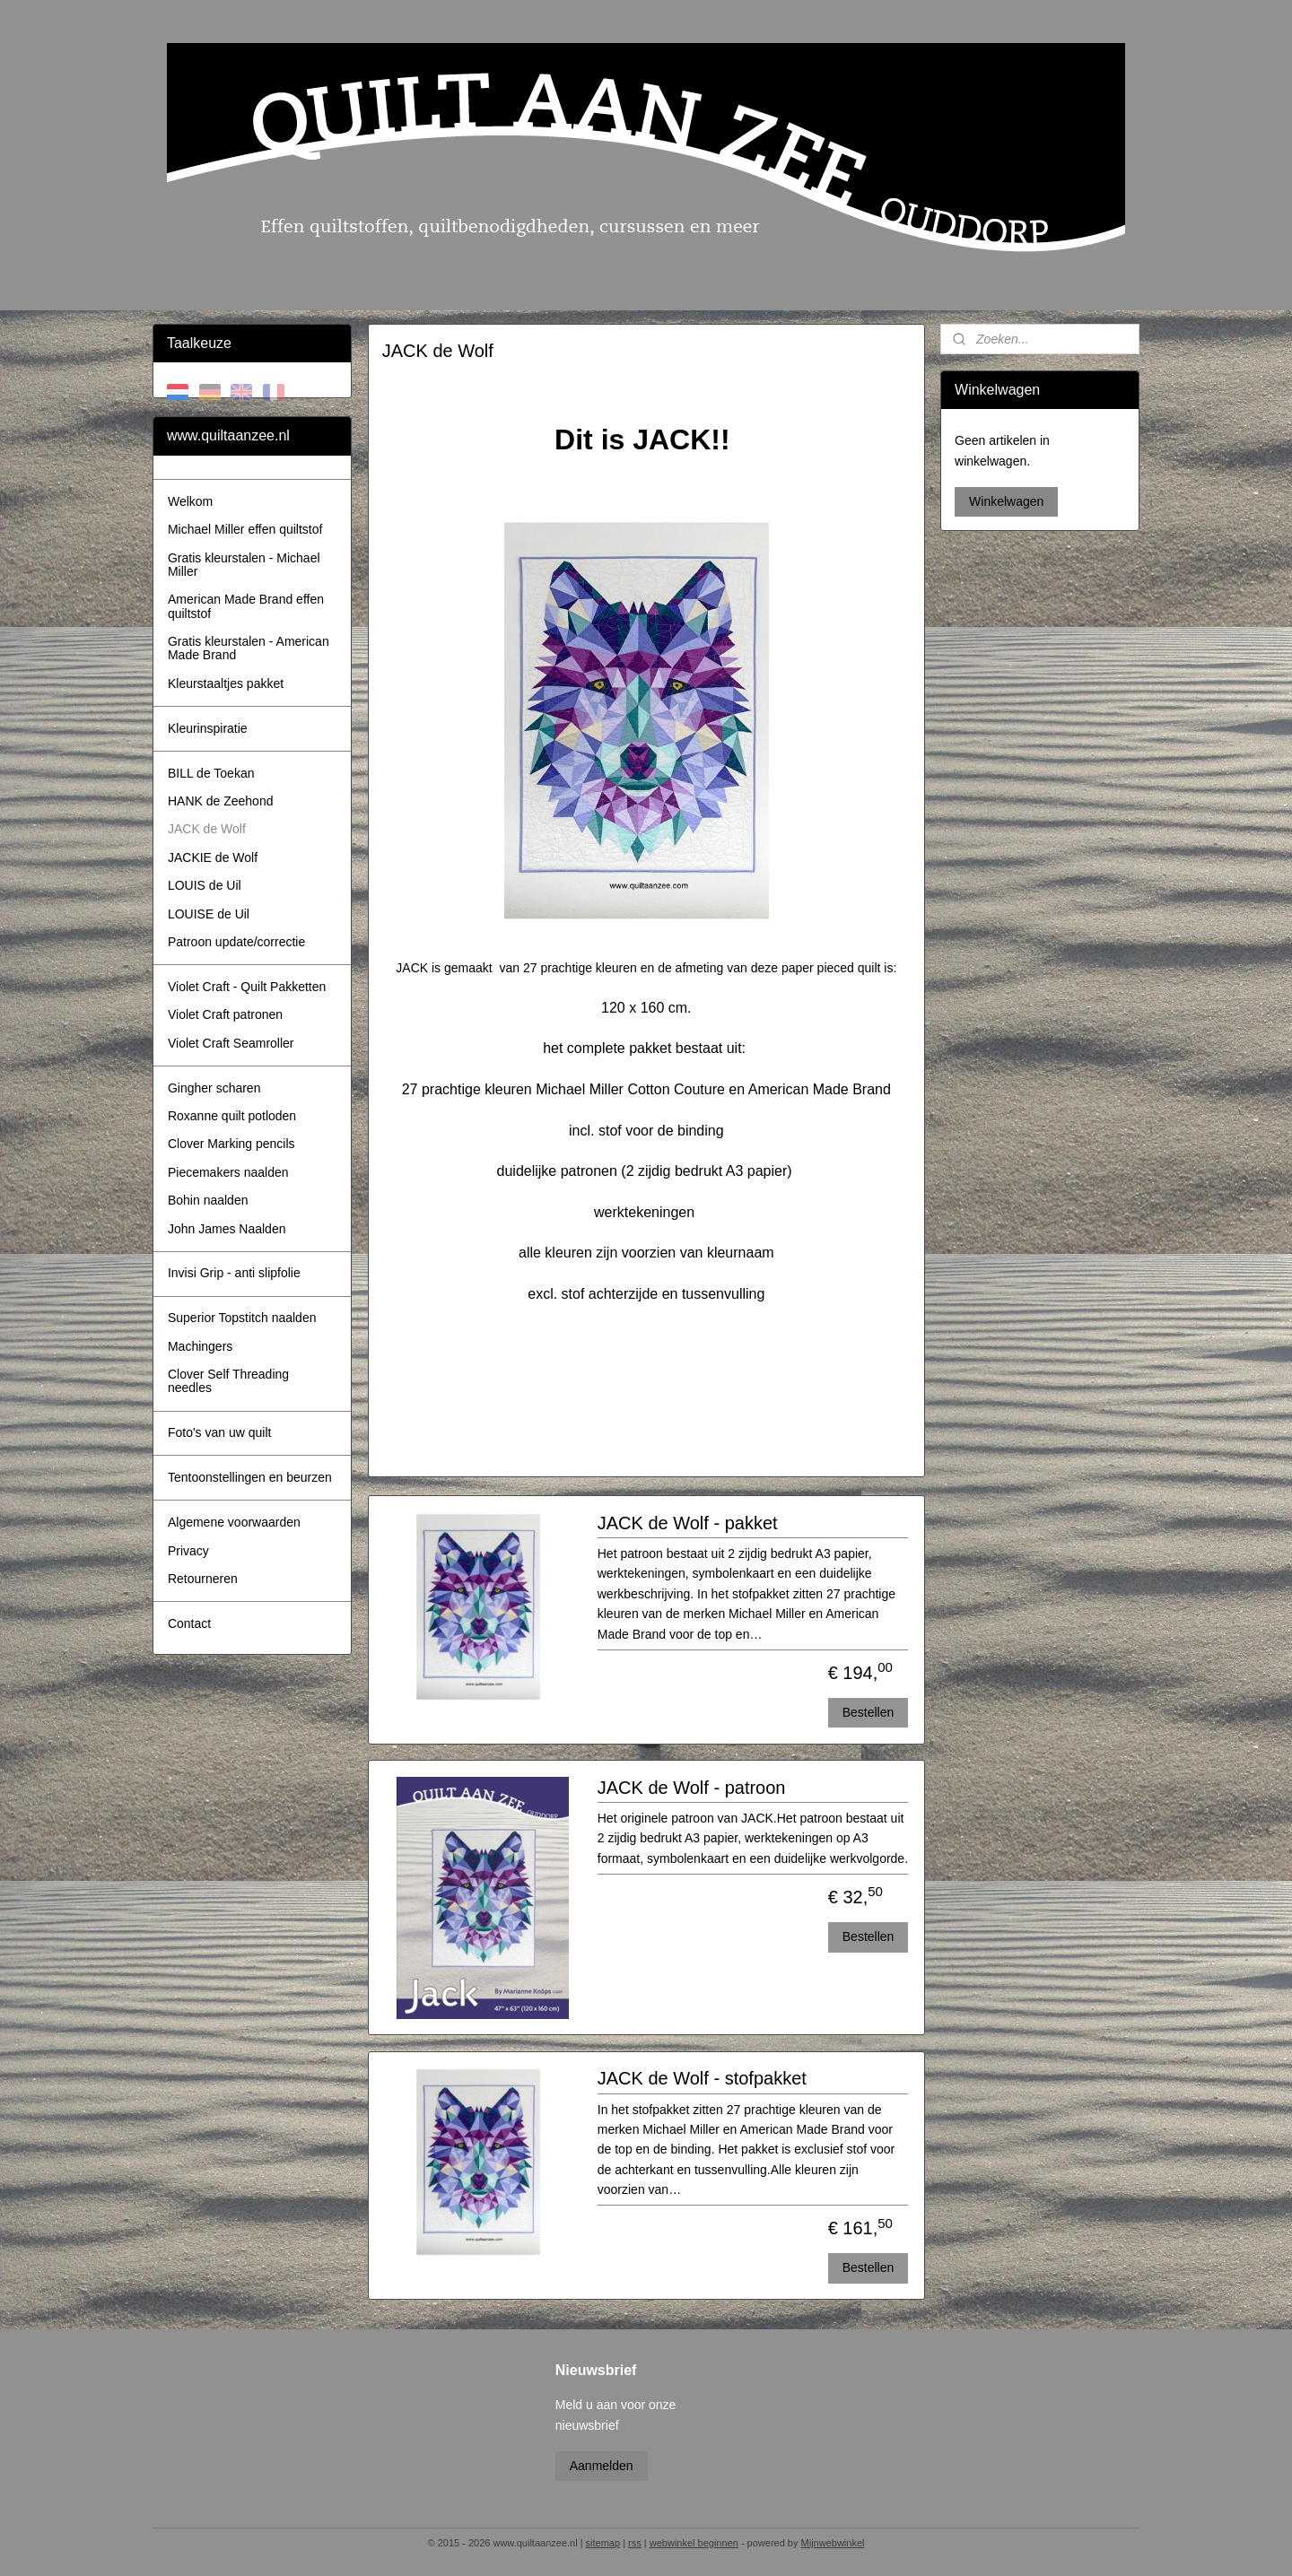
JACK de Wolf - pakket (687, 1523)
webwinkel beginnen (694, 2542)
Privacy (188, 1551)
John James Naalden (227, 1229)
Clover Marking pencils (231, 1143)
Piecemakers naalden (228, 1172)
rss (635, 2542)
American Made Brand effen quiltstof (246, 606)
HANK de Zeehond (221, 801)
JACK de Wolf (207, 829)
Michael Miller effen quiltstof (245, 529)
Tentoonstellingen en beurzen (250, 1477)
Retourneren (203, 1578)
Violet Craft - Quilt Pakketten (247, 986)
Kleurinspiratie (208, 728)
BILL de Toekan (211, 773)
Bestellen (868, 1712)
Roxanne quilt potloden (232, 1116)
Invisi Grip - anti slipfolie (234, 1273)
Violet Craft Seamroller (231, 1043)
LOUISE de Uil (208, 914)
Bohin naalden (208, 1200)
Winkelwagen (1006, 501)
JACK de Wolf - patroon (691, 1787)
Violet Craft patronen (225, 1014)
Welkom (190, 501)
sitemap (603, 2542)
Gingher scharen (214, 1088)
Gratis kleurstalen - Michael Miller (244, 565)
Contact (189, 1623)
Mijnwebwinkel (833, 2542)
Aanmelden (601, 2466)
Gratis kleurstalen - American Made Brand (248, 648)
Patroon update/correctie (236, 942)
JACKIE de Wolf (213, 857)
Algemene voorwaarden (234, 1522)
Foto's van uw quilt (220, 1432)
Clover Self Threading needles (228, 1381)
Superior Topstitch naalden (242, 1317)
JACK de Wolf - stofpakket (701, 2078)
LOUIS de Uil (204, 885)
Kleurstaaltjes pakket (226, 683)
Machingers (200, 1346)
